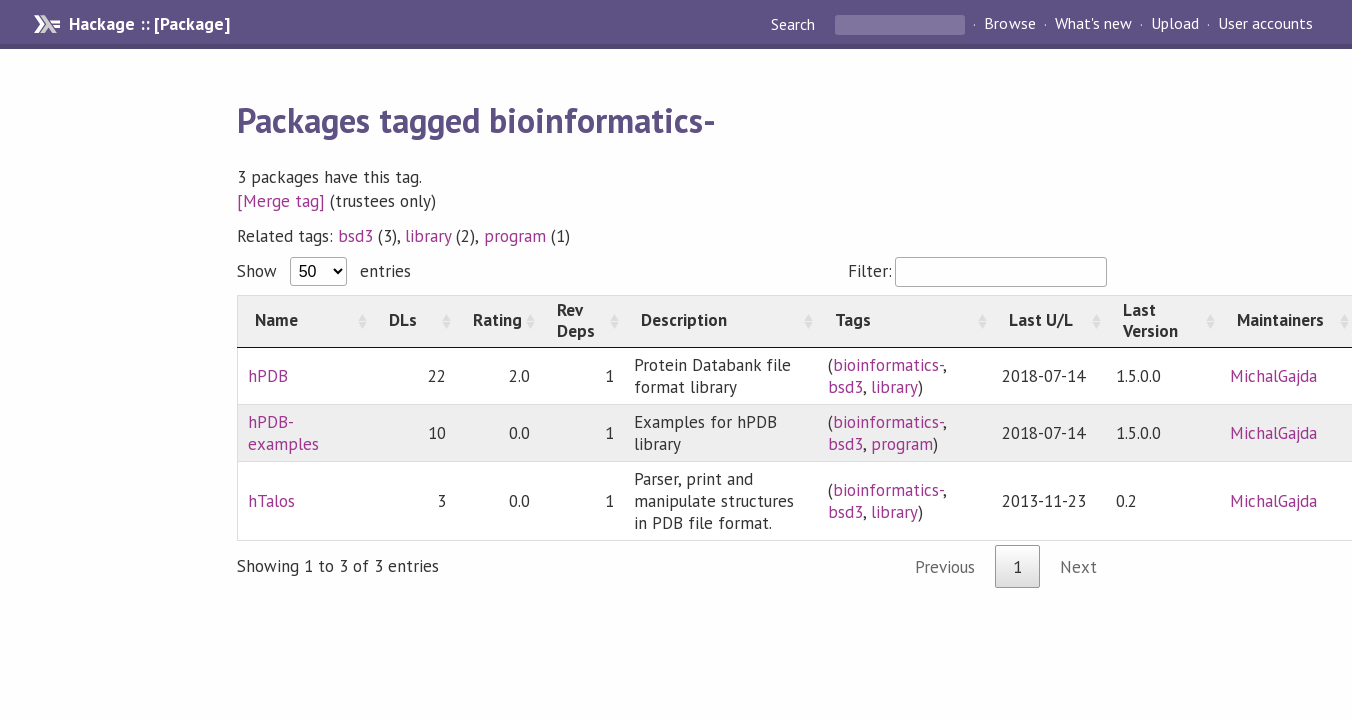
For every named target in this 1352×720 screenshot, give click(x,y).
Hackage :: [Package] (149, 24)
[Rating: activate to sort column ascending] (498, 321)
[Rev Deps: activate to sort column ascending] (582, 321)
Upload (1175, 24)
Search (795, 24)
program (515, 236)
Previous (945, 567)
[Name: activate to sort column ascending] (304, 321)
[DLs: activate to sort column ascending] (414, 321)
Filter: (977, 271)
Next (1078, 567)
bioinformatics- (888, 365)
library (428, 236)
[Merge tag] (281, 201)
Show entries (324, 271)
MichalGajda (1273, 376)
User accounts (1265, 24)
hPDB (268, 376)
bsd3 (355, 236)
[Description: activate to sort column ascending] (721, 321)
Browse (1009, 24)
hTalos (271, 501)
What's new (1093, 24)
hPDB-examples (283, 433)
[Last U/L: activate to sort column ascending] (1049, 321)
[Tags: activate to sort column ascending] (905, 321)
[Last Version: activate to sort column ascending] (1163, 321)
